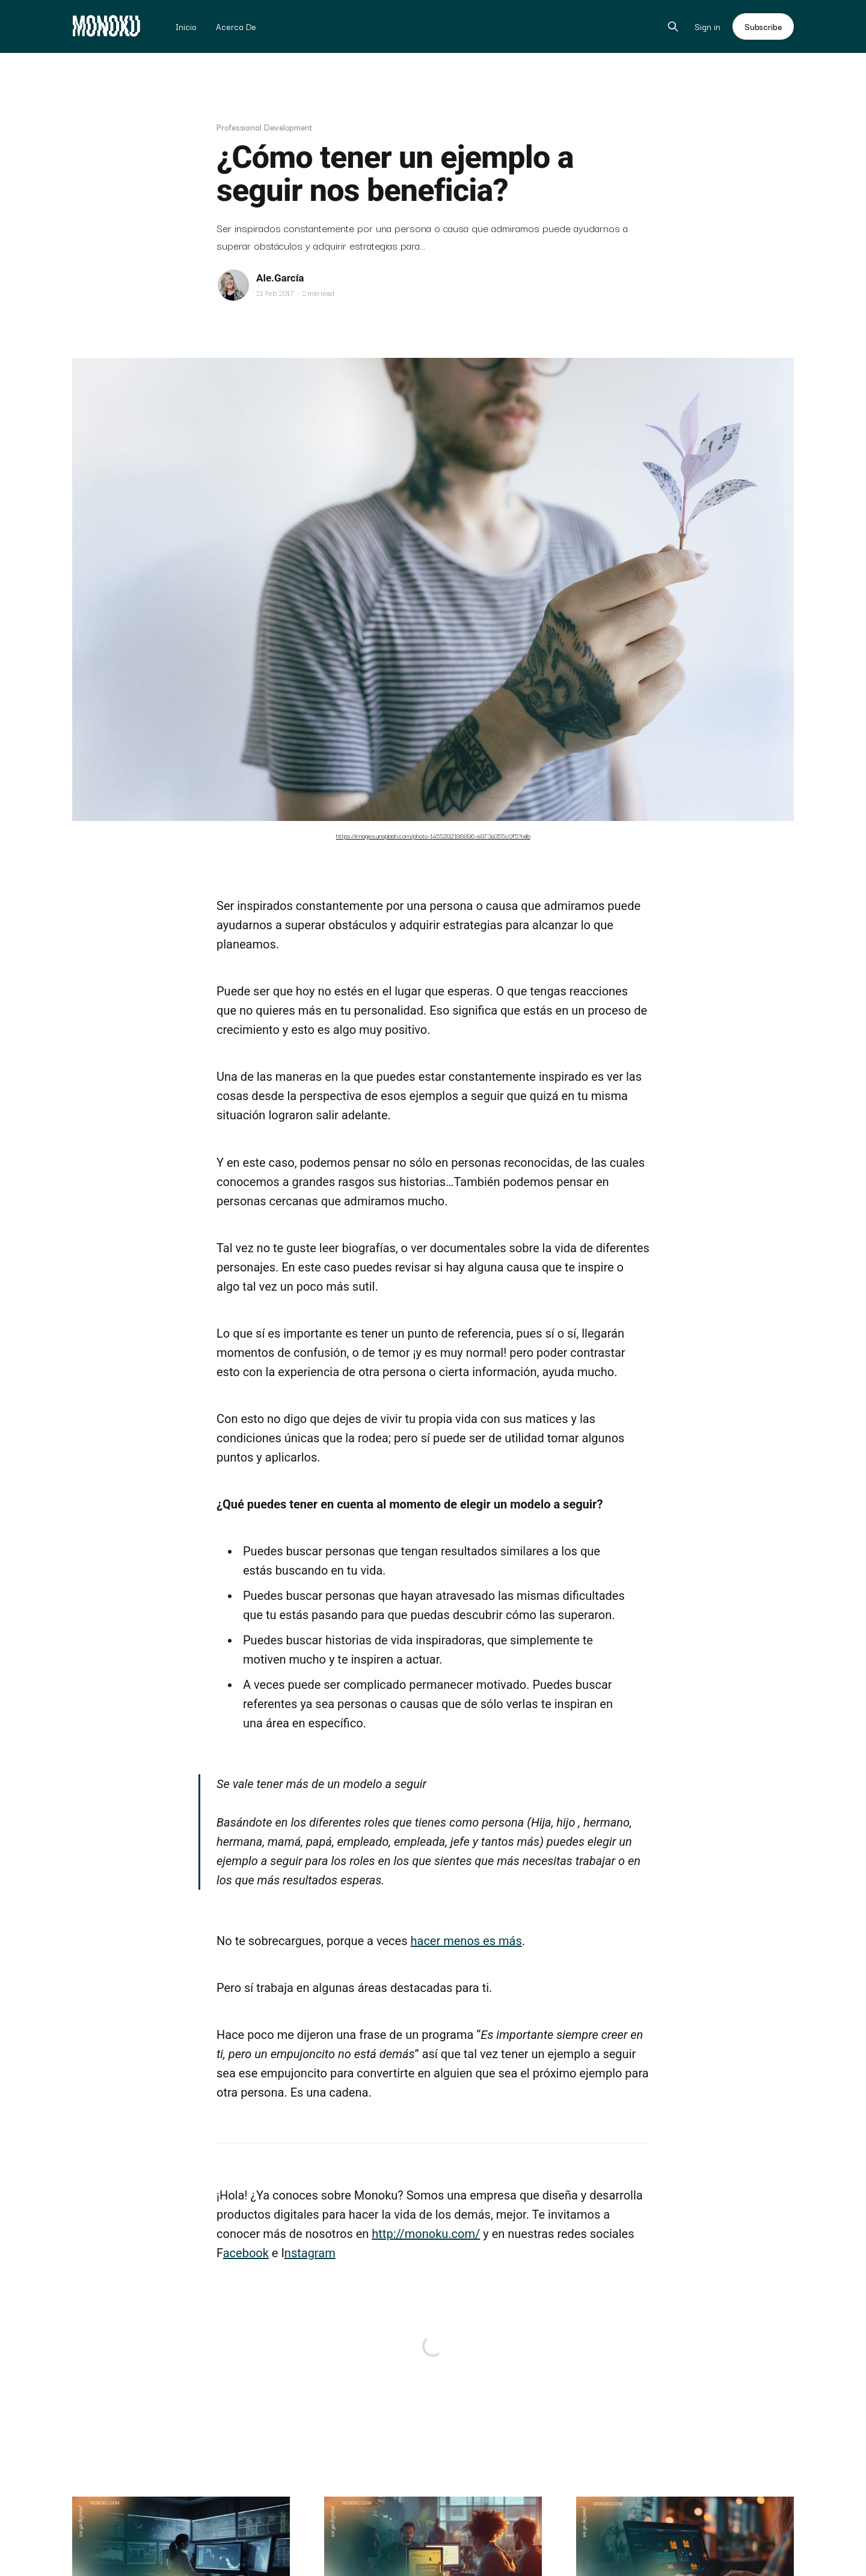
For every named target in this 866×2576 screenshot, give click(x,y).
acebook (246, 2253)
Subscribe (763, 26)
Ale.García (280, 278)
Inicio (186, 26)
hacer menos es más (465, 1941)
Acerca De (236, 26)
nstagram (310, 2253)
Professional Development (264, 127)
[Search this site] (673, 26)
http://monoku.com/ (426, 2234)
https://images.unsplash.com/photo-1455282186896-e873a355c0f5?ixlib (433, 835)
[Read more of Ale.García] (233, 285)
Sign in (707, 26)
